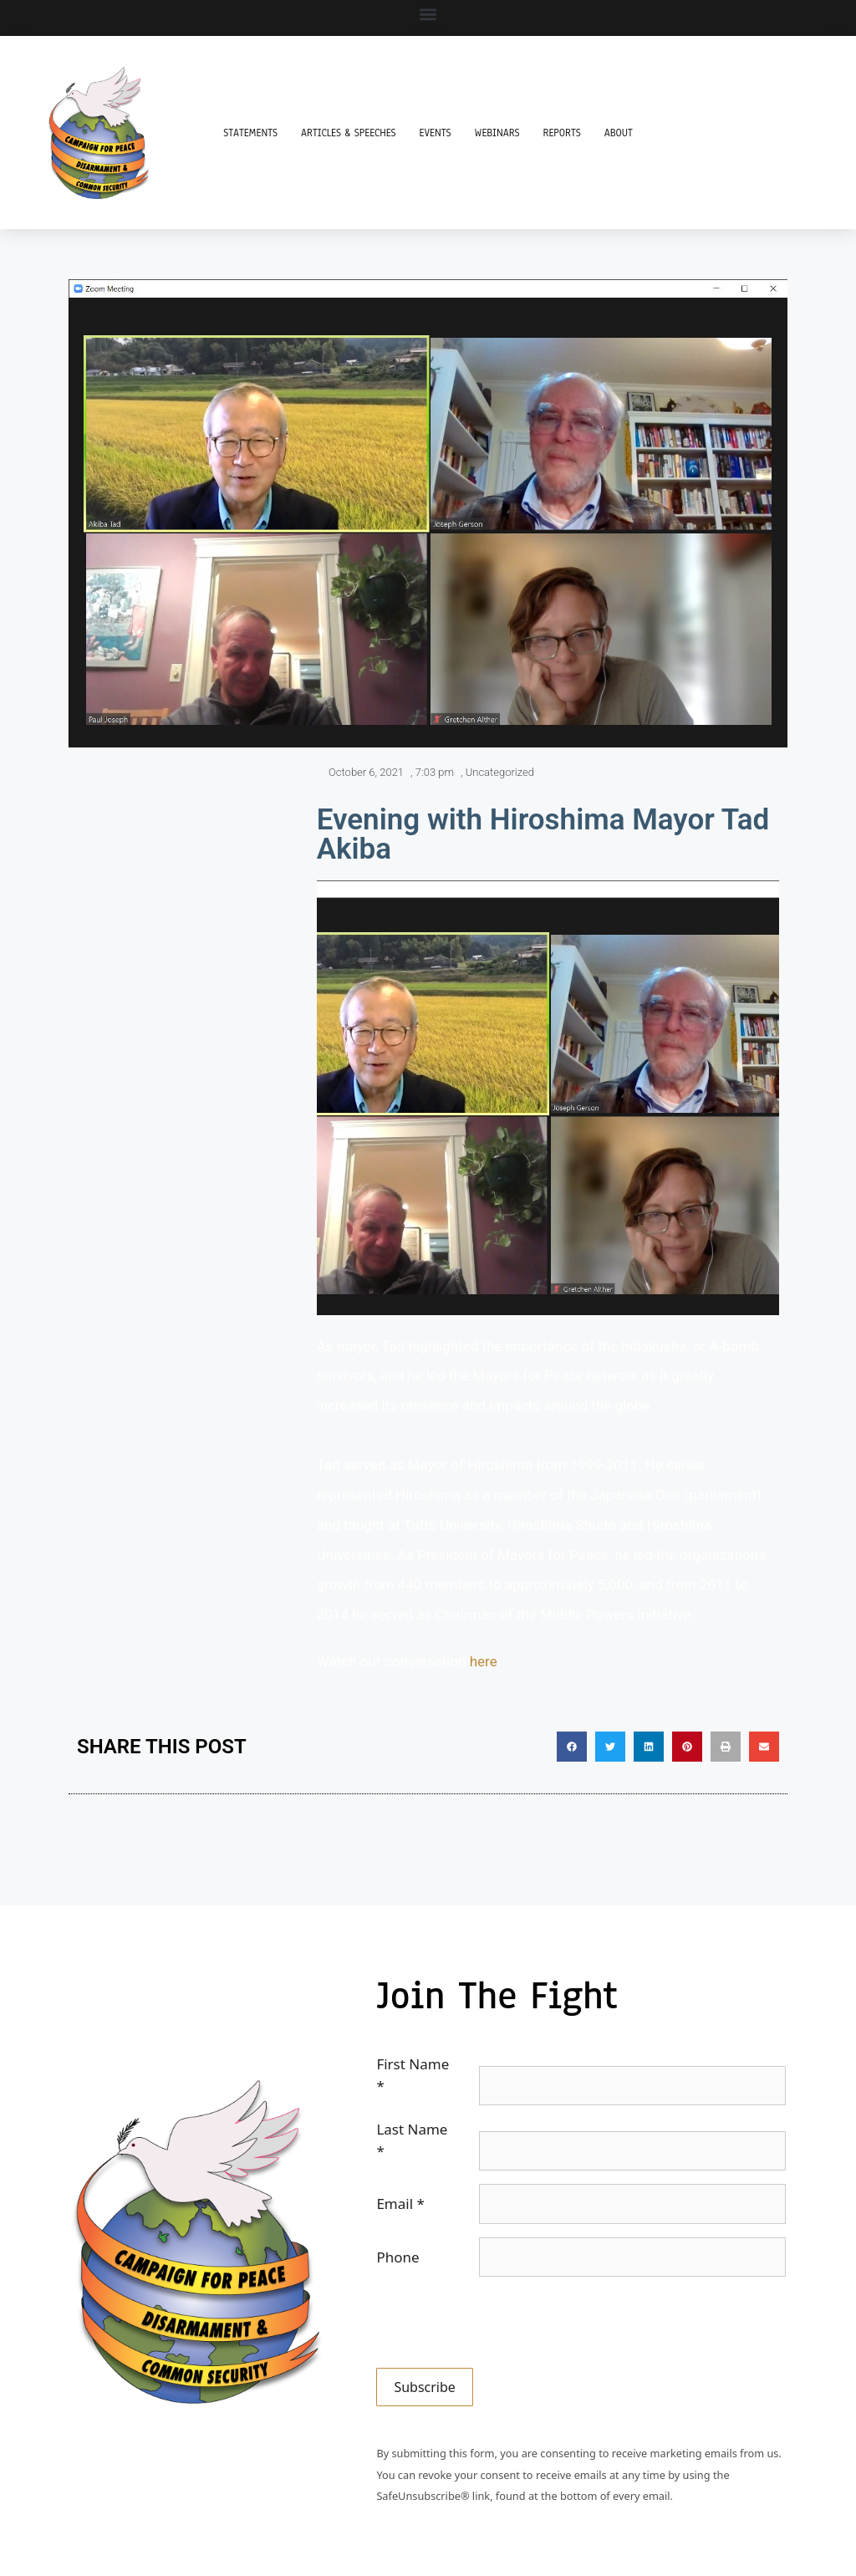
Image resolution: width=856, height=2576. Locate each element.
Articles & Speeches (348, 133)
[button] (428, 14)
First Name (412, 2074)
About (618, 133)
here (483, 1661)
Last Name (411, 2139)
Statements (250, 133)
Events (435, 133)
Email (400, 2203)
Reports (562, 133)
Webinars (497, 133)
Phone (397, 2257)
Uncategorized (500, 772)
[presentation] (503, 2322)
